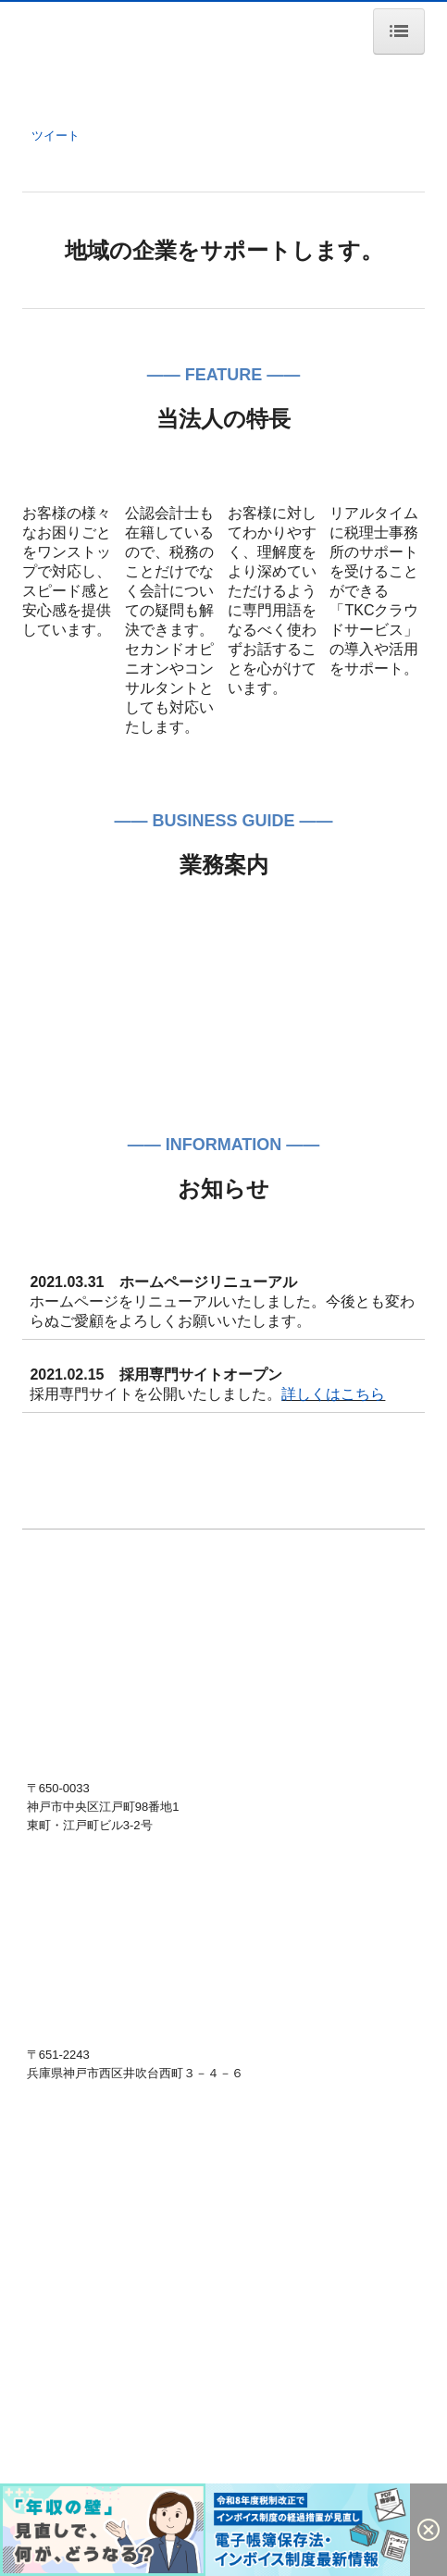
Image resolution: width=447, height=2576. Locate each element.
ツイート (55, 135)
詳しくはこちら (333, 1394)
